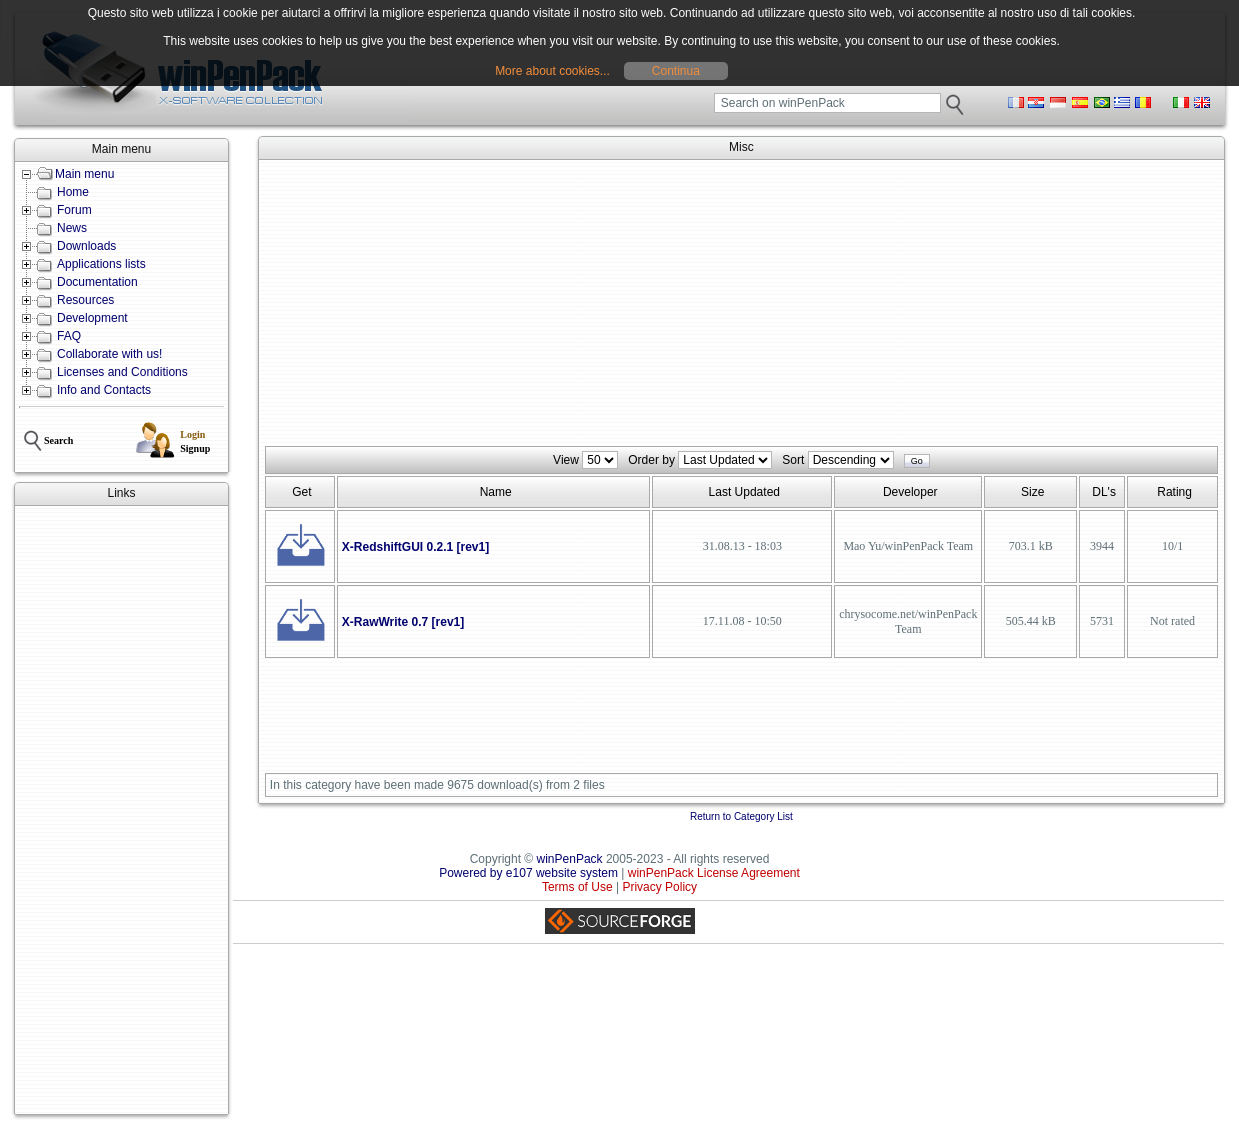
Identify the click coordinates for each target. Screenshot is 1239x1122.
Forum (74, 210)
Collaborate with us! (109, 354)
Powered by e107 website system (528, 873)
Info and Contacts (104, 390)
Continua (676, 71)
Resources (85, 300)
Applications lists (101, 264)
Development (92, 318)
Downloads (86, 246)
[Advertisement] (121, 810)
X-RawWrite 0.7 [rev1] (403, 622)
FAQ (69, 336)
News (72, 228)
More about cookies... (552, 71)
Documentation (97, 282)
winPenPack (570, 859)
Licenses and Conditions (122, 372)
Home (73, 192)
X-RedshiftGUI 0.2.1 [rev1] (415, 547)
